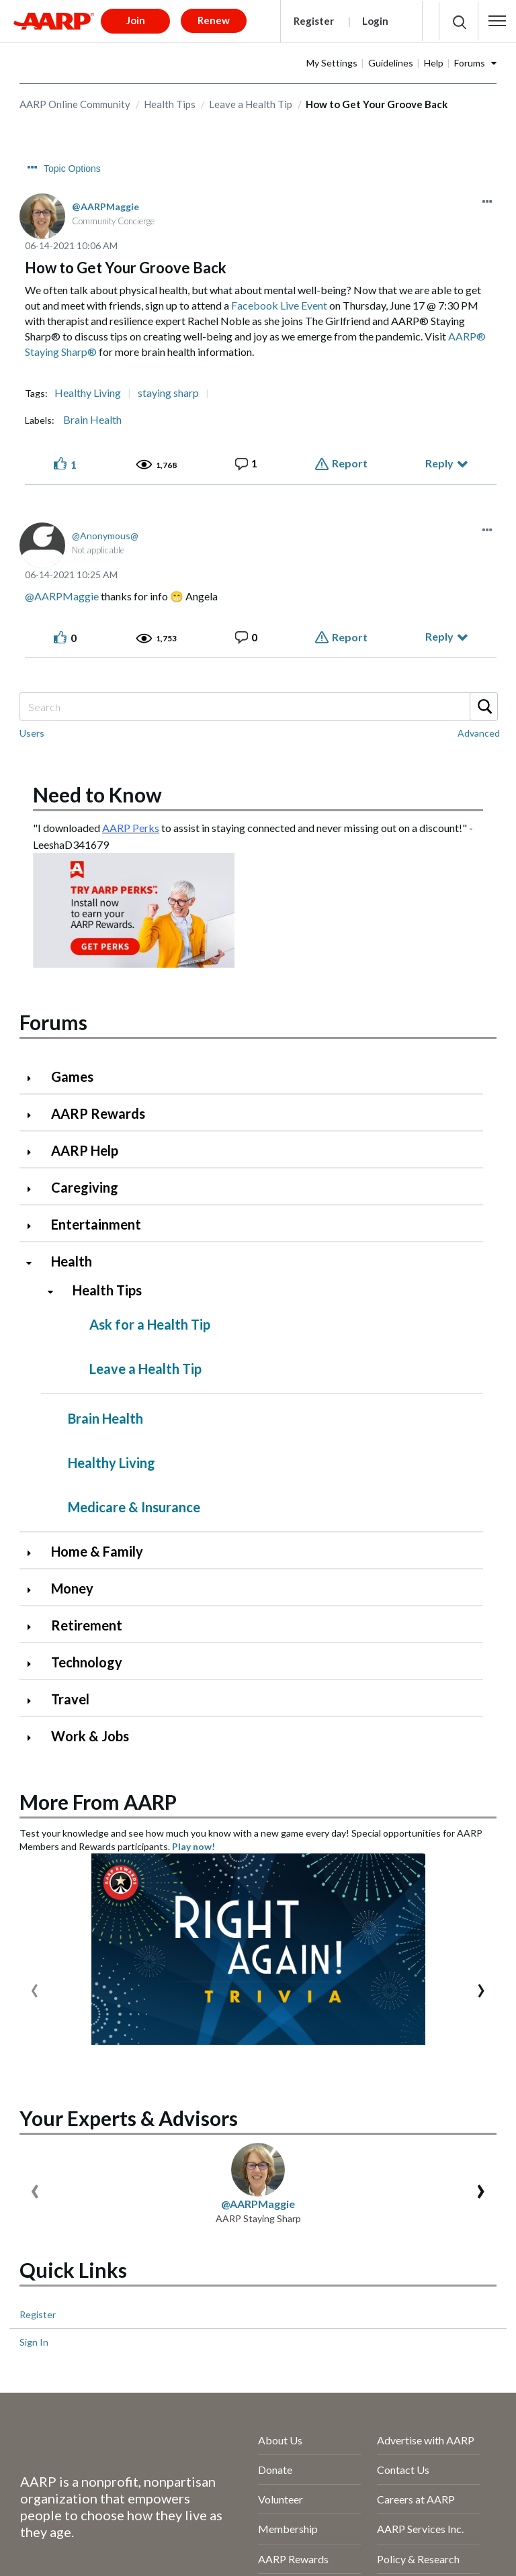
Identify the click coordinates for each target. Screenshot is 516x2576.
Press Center (287, 2373)
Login (375, 21)
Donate (275, 2136)
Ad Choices (226, 2518)
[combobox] (258, 706)
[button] (497, 21)
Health (71, 1261)
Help (433, 62)
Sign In (33, 2009)
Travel (70, 1699)
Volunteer (280, 2166)
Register (314, 21)
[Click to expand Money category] (34, 1590)
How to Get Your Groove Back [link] (376, 104)
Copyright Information (262, 2493)
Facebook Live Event (279, 305)
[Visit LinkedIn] (172, 2554)
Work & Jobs (90, 1736)
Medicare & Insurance (134, 1507)
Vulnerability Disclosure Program (96, 2518)
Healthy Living (87, 392)
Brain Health (92, 419)
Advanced (479, 733)
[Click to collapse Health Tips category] (56, 1291)
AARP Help (84, 1150)
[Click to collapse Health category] (34, 1263)
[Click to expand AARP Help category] (34, 1152)
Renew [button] (214, 20)
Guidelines (390, 62)
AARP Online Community (74, 104)
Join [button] (135, 20)
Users (31, 733)
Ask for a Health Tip (149, 1324)
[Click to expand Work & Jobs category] (34, 1737)
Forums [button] (469, 62)
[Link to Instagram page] (127, 2554)
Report (350, 463)
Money (72, 1588)
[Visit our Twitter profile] (82, 2554)
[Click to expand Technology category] (34, 1663)
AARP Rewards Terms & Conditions (101, 2493)
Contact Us (403, 2136)
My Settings (331, 62)
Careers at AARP (416, 2166)
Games (72, 1076)
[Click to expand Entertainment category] (34, 1226)
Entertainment (96, 1224)
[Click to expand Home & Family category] (34, 1553)
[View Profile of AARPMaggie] (105, 206)
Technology (86, 1662)
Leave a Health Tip (250, 104)
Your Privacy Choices (329, 2518)
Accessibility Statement (294, 2468)
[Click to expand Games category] (34, 1078)
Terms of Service (173, 2468)
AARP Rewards (98, 1113)
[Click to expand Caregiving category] (34, 1189)
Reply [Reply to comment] (439, 636)
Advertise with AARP (425, 2106)
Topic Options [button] (72, 168)
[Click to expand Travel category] (34, 1700)
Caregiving (84, 1187)
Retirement (86, 1625)
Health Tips (170, 104)
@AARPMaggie (62, 596)
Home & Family (97, 1551)
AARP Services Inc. (420, 2195)
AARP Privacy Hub (64, 2468)
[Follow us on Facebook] (37, 2554)
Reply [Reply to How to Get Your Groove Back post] (439, 463)
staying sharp (168, 392)
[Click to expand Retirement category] (34, 1626)
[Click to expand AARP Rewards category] (34, 1115)
